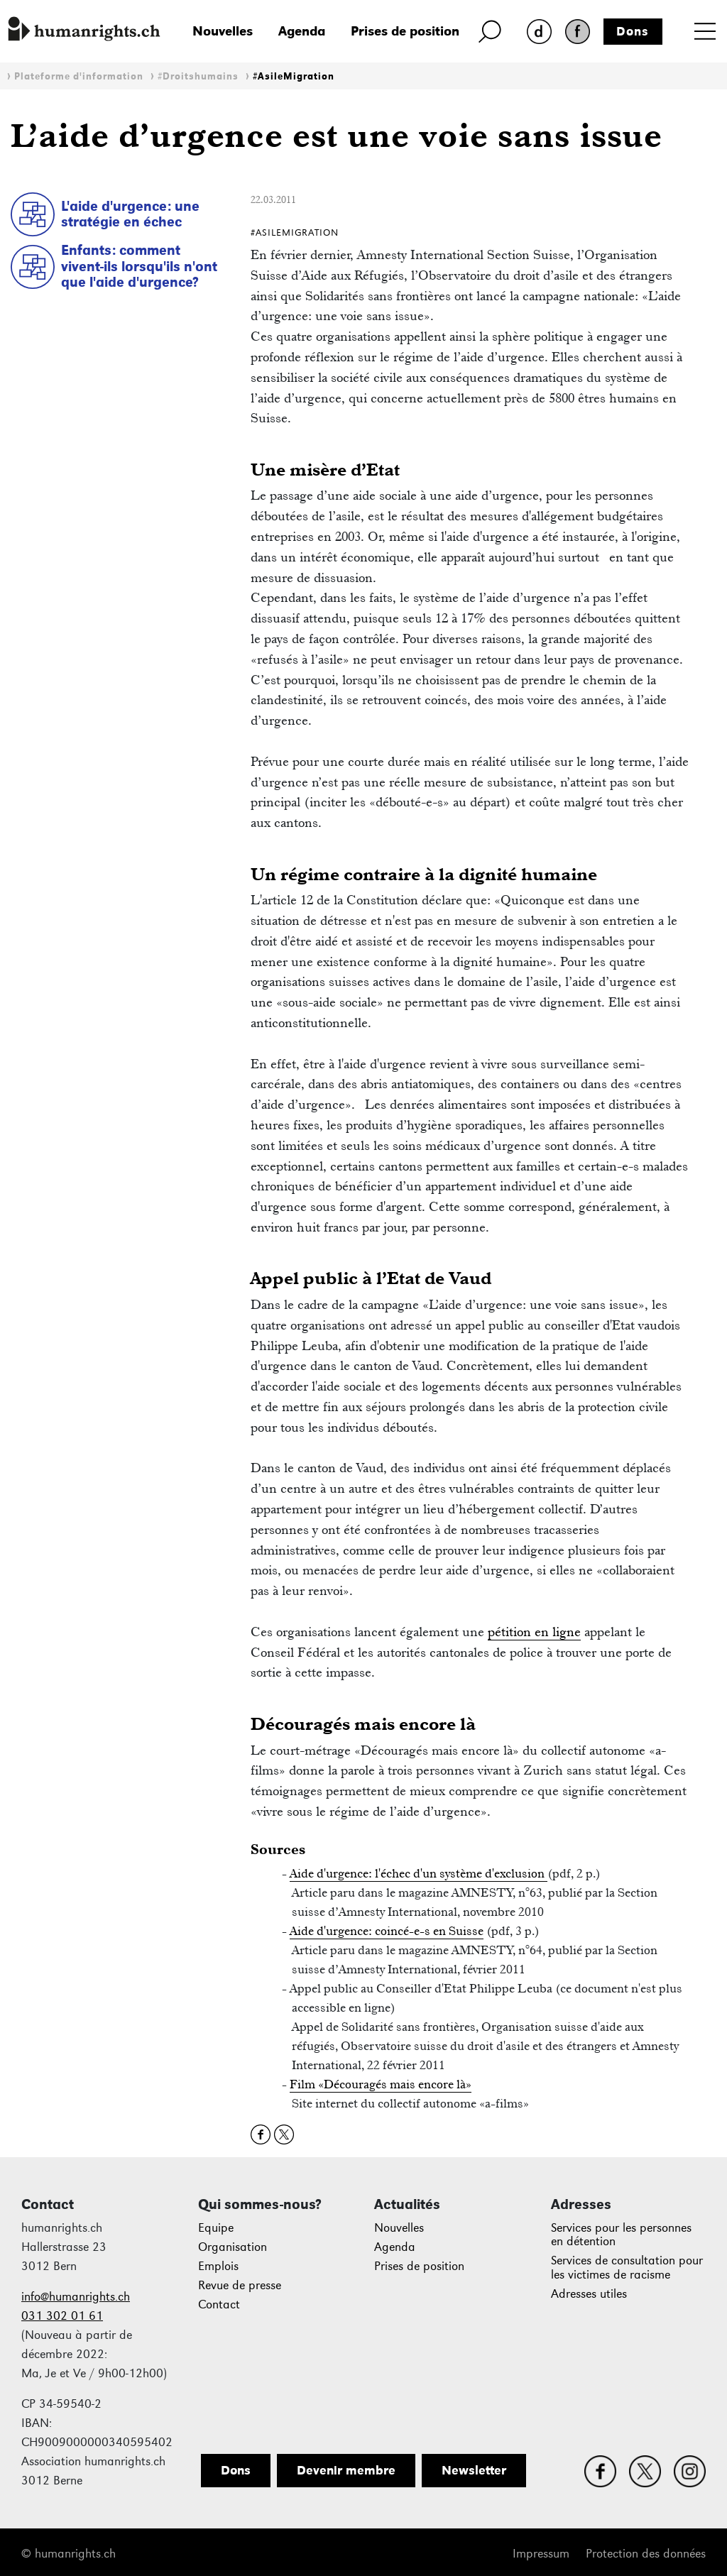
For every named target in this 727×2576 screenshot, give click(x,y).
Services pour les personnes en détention (621, 2234)
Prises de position (405, 31)
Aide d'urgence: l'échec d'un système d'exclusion (418, 1873)
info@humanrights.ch (75, 2296)
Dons (632, 31)
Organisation (232, 2247)
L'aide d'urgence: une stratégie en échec (130, 214)
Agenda (301, 31)
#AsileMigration (293, 76)
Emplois (218, 2266)
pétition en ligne (534, 1631)
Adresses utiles (589, 2293)
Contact (219, 2304)
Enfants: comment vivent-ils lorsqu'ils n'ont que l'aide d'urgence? (139, 265)
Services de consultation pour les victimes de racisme (627, 2267)
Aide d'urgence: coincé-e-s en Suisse (386, 1931)
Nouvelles (222, 31)
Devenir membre (346, 2470)
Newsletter (474, 2470)
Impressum (541, 2553)
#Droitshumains (198, 76)
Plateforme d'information (78, 76)
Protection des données (646, 2553)
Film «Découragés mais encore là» (380, 2084)
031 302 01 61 (62, 2315)
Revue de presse (239, 2285)
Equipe (216, 2227)
